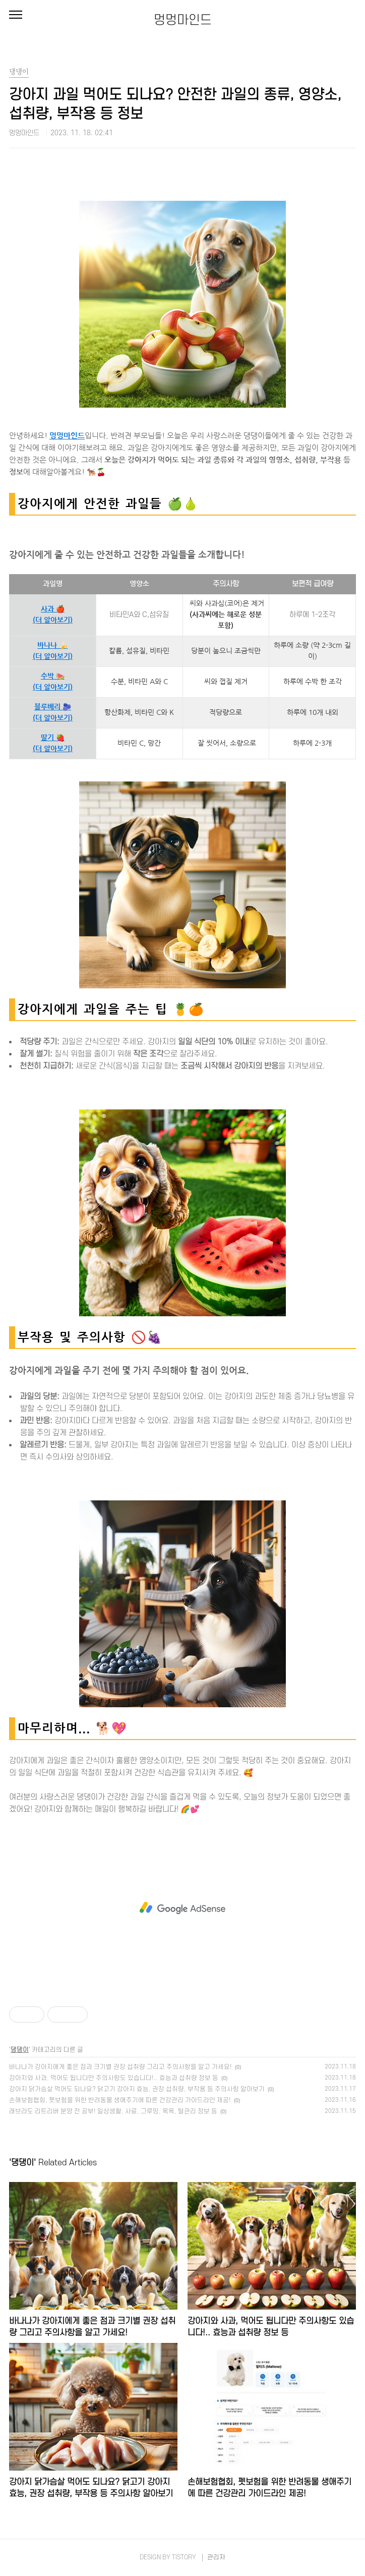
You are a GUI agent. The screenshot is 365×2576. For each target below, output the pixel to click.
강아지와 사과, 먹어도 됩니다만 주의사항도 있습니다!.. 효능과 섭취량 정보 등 (113, 2078)
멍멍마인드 (183, 20)
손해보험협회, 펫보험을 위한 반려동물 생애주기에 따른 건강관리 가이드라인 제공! (120, 2100)
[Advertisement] (182, 1908)
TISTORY (184, 2557)
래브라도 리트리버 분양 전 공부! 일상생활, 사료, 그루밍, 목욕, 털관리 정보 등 (113, 2111)
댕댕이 (20, 2049)
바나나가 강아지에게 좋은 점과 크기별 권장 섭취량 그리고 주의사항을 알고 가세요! (120, 2066)
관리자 (216, 2557)
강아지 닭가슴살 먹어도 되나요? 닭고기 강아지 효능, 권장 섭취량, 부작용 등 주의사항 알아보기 (137, 2089)
